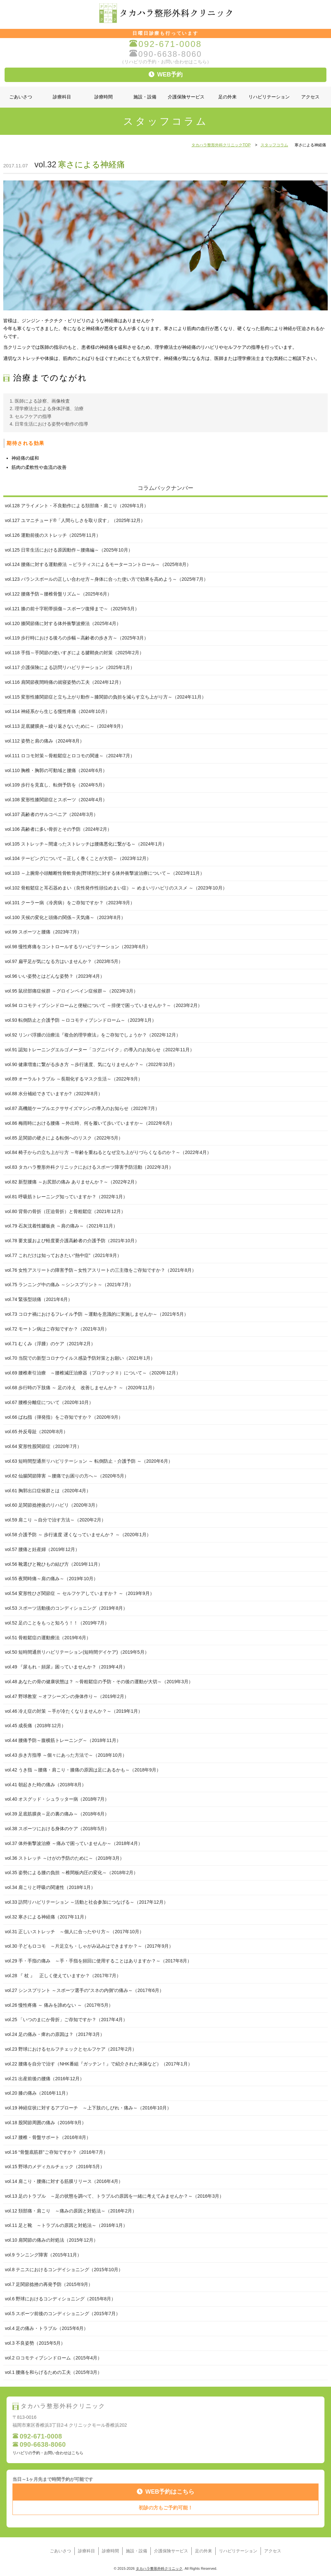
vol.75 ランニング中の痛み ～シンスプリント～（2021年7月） (69, 1284)
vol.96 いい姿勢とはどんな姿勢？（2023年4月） (55, 976)
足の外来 (227, 96)
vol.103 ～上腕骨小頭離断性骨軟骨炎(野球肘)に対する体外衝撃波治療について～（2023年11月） (104, 873)
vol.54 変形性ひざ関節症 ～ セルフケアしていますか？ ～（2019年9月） (79, 1593)
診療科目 (62, 96)
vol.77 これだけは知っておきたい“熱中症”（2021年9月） (63, 1255)
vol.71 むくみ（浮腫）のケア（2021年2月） (50, 1343)
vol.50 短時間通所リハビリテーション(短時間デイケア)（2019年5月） (77, 1652)
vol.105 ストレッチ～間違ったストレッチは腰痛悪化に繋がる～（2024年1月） (86, 844)
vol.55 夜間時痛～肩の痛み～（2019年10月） (51, 1578)
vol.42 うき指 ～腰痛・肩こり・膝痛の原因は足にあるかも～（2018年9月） (83, 1769)
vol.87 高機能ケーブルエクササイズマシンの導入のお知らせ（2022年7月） (82, 1108)
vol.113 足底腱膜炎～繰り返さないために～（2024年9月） (65, 726)
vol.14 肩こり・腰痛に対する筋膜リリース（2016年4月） (64, 2181)
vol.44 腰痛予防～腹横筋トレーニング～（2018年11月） (63, 1740)
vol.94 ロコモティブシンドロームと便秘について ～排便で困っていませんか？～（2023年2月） (103, 1005)
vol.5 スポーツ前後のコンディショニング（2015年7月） (62, 2313)
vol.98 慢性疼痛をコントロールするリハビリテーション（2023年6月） (77, 946)
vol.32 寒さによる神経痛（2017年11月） (47, 1916)
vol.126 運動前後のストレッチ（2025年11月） (53, 535)
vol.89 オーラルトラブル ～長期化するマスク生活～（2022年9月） (74, 1078)
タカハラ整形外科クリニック (159, 2568)
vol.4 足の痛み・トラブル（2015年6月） (46, 2328)
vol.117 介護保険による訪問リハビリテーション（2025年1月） (70, 667)
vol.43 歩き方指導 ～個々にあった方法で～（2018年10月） (66, 1755)
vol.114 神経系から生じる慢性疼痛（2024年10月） (57, 711)
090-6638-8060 (165, 54)
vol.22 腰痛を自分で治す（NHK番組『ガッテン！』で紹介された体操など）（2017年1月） (98, 2063)
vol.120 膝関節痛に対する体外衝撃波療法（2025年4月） (63, 623)
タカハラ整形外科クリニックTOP (220, 145)
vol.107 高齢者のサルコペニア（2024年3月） (51, 814)
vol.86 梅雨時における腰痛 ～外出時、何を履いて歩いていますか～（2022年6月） (90, 1123)
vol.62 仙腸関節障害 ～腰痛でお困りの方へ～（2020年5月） (67, 1475)
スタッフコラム (274, 145)
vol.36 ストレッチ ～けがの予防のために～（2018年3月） (64, 1858)
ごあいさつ (20, 96)
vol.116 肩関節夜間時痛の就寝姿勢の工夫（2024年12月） (64, 682)
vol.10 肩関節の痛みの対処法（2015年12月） (51, 2240)
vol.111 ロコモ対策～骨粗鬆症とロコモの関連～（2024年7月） (70, 755)
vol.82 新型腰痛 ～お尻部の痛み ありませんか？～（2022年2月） (72, 1181)
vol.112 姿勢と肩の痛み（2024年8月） (44, 740)
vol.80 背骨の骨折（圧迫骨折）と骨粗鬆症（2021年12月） (65, 1211)
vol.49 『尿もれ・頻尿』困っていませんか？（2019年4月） (66, 1666)
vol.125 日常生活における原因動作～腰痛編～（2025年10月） (69, 550)
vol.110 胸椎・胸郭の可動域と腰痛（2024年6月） (56, 770)
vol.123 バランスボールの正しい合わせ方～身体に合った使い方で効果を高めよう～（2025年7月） (106, 579)
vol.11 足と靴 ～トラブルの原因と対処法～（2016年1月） (66, 2225)
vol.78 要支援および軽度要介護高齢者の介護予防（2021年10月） (72, 1240)
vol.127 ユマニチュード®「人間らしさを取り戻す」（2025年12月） (75, 520)
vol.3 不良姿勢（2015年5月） (35, 2343)
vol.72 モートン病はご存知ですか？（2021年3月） (57, 1328)
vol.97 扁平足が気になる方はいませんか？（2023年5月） (64, 961)
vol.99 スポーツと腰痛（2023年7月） (43, 931)
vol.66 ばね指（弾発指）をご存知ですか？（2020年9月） (64, 1417)
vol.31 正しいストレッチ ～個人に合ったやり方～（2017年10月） (74, 1931)
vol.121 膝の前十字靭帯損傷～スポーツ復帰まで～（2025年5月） (72, 608)
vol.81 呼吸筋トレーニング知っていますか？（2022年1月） (66, 1196)
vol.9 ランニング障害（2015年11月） (43, 2254)
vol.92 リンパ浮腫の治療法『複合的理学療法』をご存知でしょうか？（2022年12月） (93, 1034)
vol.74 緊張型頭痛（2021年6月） (38, 1299)
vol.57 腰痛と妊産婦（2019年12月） (42, 1549)
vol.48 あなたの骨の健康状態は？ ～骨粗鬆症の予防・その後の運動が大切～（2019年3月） (99, 1681)
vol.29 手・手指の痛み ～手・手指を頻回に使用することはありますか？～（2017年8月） (98, 1960)
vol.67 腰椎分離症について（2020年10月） (49, 1402)
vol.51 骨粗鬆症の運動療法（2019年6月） (48, 1637)
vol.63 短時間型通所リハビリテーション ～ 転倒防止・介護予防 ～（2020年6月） (89, 1461)
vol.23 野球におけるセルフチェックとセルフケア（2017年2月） (71, 2049)
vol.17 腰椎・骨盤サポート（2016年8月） (48, 2137)
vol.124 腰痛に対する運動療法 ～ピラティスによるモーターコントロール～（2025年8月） (98, 564)
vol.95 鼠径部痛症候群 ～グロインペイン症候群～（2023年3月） (71, 991)
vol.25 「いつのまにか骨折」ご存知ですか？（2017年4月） (66, 2019)
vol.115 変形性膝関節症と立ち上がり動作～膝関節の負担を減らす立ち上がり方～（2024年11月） (105, 697)
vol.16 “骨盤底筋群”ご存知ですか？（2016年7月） (56, 2152)
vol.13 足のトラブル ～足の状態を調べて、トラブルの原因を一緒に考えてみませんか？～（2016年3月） (114, 2196)
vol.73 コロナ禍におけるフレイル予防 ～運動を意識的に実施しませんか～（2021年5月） (96, 1314)
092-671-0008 (165, 44)
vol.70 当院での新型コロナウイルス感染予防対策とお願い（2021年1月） (80, 1358)
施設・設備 (144, 96)
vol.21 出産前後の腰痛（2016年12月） (44, 2078)
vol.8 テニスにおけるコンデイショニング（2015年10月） (64, 2269)
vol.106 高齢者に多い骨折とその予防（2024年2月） (58, 829)
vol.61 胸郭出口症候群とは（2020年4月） (48, 1490)
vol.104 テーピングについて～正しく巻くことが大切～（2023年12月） (78, 858)
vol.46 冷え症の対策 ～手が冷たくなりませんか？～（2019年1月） (74, 1711)
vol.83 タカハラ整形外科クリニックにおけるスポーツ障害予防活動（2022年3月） (89, 1167)
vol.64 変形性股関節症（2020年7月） (43, 1446)
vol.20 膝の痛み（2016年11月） (37, 2093)
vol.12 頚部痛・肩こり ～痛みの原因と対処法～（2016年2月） (71, 2210)
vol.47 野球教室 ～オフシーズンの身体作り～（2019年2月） (67, 1696)
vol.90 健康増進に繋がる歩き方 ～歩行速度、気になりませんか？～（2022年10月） (91, 1064)
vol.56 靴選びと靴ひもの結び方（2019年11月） (54, 1564)
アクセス (310, 96)
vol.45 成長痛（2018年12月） (35, 1725)
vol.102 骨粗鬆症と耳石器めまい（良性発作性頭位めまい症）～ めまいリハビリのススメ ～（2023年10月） (116, 887)
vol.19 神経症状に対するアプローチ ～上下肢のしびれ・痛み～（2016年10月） (88, 2107)
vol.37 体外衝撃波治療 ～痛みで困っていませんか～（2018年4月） (74, 1843)
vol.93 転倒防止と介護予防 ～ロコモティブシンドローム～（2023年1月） (80, 1020)
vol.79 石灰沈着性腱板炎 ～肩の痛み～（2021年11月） (61, 1225)
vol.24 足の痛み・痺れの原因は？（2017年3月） (55, 2034)
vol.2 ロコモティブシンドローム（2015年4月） (53, 2357)
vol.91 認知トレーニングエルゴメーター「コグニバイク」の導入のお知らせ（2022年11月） (99, 1049)
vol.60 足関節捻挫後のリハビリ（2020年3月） (52, 1505)
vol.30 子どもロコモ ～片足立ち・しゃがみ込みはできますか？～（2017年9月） (89, 1946)
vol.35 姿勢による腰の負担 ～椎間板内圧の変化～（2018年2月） (71, 1872)
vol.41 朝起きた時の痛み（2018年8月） (45, 1784)
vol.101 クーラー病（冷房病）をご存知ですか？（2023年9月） (70, 902)
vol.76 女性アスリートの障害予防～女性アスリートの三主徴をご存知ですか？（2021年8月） (100, 1270)
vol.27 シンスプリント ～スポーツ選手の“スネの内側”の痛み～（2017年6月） (84, 1990)
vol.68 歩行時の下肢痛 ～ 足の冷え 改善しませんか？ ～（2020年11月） (81, 1387)
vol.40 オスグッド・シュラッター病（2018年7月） (57, 1799)
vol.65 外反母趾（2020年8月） (36, 1431)
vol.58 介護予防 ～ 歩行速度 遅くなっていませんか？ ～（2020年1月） (78, 1534)
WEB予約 (165, 74)
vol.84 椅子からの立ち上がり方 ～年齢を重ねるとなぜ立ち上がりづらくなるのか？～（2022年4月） (108, 1152)
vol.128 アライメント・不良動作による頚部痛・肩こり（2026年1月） (76, 505)
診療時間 (103, 96)
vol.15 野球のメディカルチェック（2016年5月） (55, 2166)
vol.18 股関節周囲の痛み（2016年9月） (45, 2122)
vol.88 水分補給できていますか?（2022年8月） (54, 1093)
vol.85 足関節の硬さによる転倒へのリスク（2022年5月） (64, 1138)
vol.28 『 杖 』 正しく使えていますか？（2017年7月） (63, 1975)
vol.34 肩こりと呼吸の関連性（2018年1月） (50, 1887)
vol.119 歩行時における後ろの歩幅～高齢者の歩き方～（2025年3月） (76, 637)
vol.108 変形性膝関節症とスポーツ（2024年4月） (56, 799)
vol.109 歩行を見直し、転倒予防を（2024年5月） (56, 784)
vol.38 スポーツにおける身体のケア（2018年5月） (57, 1828)
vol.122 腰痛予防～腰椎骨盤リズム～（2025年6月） (58, 594)
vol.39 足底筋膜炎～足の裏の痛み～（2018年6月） (57, 1813)
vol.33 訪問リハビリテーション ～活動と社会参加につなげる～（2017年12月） (86, 1902)
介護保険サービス (186, 96)
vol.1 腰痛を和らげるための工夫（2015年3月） (53, 2372)
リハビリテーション (269, 96)
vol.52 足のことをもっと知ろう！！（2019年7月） (57, 1622)
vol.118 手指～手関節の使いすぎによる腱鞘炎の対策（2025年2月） (74, 652)
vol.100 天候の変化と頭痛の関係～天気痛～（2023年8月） (65, 917)
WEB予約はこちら (166, 2491)
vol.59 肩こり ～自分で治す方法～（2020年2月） (55, 1519)
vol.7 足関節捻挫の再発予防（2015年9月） (49, 2284)
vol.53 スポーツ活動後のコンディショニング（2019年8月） (66, 1608)
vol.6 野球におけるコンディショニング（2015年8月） (60, 2298)
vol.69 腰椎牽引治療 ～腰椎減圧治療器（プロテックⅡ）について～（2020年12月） (93, 1372)
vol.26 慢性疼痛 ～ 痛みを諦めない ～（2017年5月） (59, 2005)
